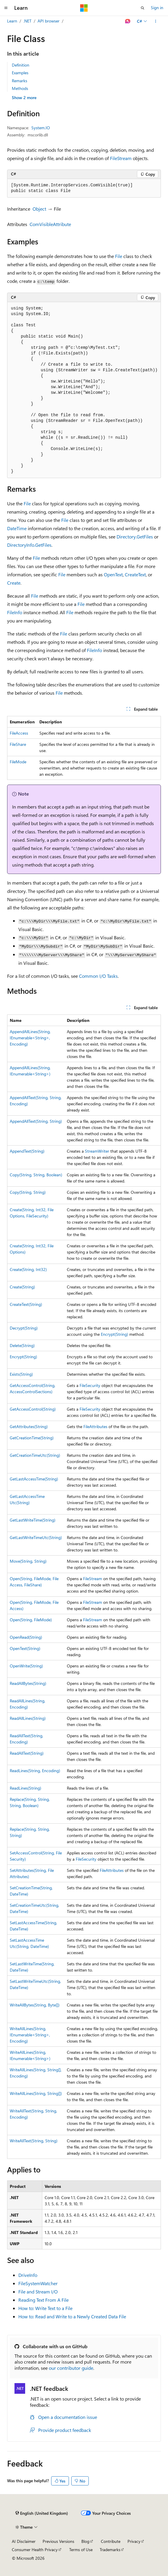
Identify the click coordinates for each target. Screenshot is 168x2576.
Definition (20, 65)
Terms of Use (81, 2549)
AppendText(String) (27, 1151)
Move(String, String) (28, 1561)
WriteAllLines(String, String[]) (36, 2093)
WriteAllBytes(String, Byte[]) (34, 2005)
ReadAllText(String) (26, 1753)
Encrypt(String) (114, 1334)
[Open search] (142, 8)
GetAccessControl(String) (33, 1409)
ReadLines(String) (25, 1788)
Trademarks (110, 2549)
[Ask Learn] (128, 21)
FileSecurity (90, 1385)
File (118, 256)
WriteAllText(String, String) (33, 2140)
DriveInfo (27, 2275)
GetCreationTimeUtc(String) (35, 1455)
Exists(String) (21, 1374)
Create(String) (22, 1287)
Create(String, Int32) (28, 1269)
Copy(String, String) (28, 1192)
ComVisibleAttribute (50, 224)
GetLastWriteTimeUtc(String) (36, 1537)
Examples (20, 72)
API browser (48, 21)
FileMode (18, 761)
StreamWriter (97, 1151)
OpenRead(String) (26, 1637)
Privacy (133, 2541)
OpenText (113, 574)
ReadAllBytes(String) (28, 1683)
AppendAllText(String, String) (36, 1121)
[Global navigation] (6, 8)
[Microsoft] (84, 8)
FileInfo (14, 612)
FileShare (18, 744)
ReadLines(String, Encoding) (35, 1770)
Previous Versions (58, 2541)
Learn (12, 21)
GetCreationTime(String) (32, 1438)
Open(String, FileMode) (31, 1619)
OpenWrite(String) (26, 1666)
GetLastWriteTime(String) (32, 1520)
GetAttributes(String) (29, 1426)
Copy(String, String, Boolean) (36, 1174)
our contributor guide (71, 2368)
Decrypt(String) (24, 1328)
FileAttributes (95, 1426)
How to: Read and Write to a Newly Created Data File (72, 2316)
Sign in (157, 7)
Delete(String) (22, 1345)
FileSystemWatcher (38, 2283)
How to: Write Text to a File (45, 2308)
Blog (85, 2541)
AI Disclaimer (23, 2541)
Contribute (110, 2541)
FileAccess (19, 733)
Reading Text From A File (43, 2300)
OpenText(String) (25, 1648)
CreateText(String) (26, 1304)
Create (13, 583)
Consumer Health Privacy (35, 2549)
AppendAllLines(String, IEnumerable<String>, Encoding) (30, 1038)
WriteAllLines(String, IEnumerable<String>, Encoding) (30, 2035)
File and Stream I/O (38, 2291)
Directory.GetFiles (135, 536)
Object (39, 209)
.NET (27, 21)
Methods (20, 88)
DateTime (17, 528)
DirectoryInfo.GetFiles (29, 545)
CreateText (135, 574)
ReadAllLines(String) (28, 1718)
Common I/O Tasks (98, 976)
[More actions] (156, 21)
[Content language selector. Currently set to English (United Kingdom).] (42, 2513)
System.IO (40, 127)
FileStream (121, 158)
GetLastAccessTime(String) (34, 1479)
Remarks (19, 80)
